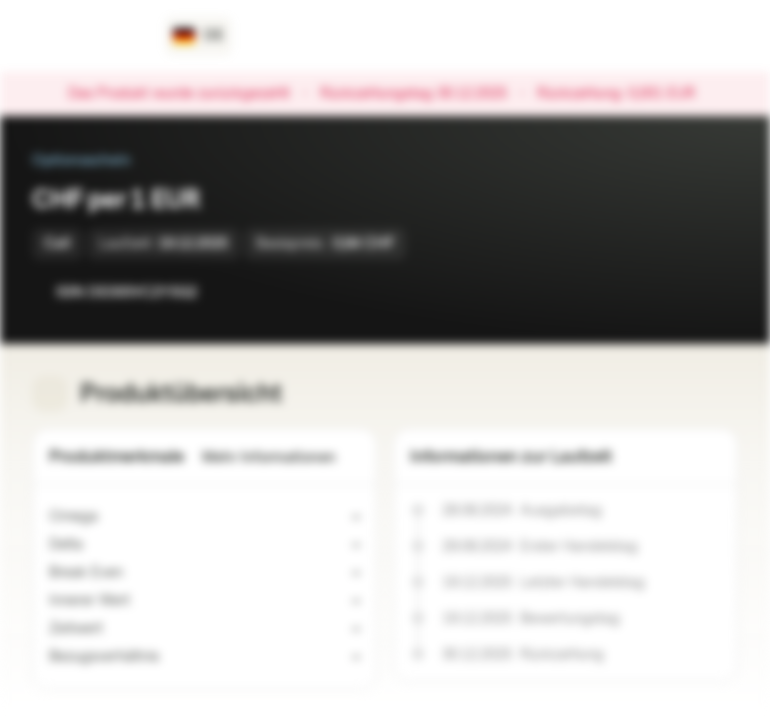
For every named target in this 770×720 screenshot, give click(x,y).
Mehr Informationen (281, 457)
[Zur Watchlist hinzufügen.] (678, 292)
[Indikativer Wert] (142, 601)
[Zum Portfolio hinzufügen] (718, 292)
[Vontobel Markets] (86, 36)
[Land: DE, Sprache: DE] (198, 36)
